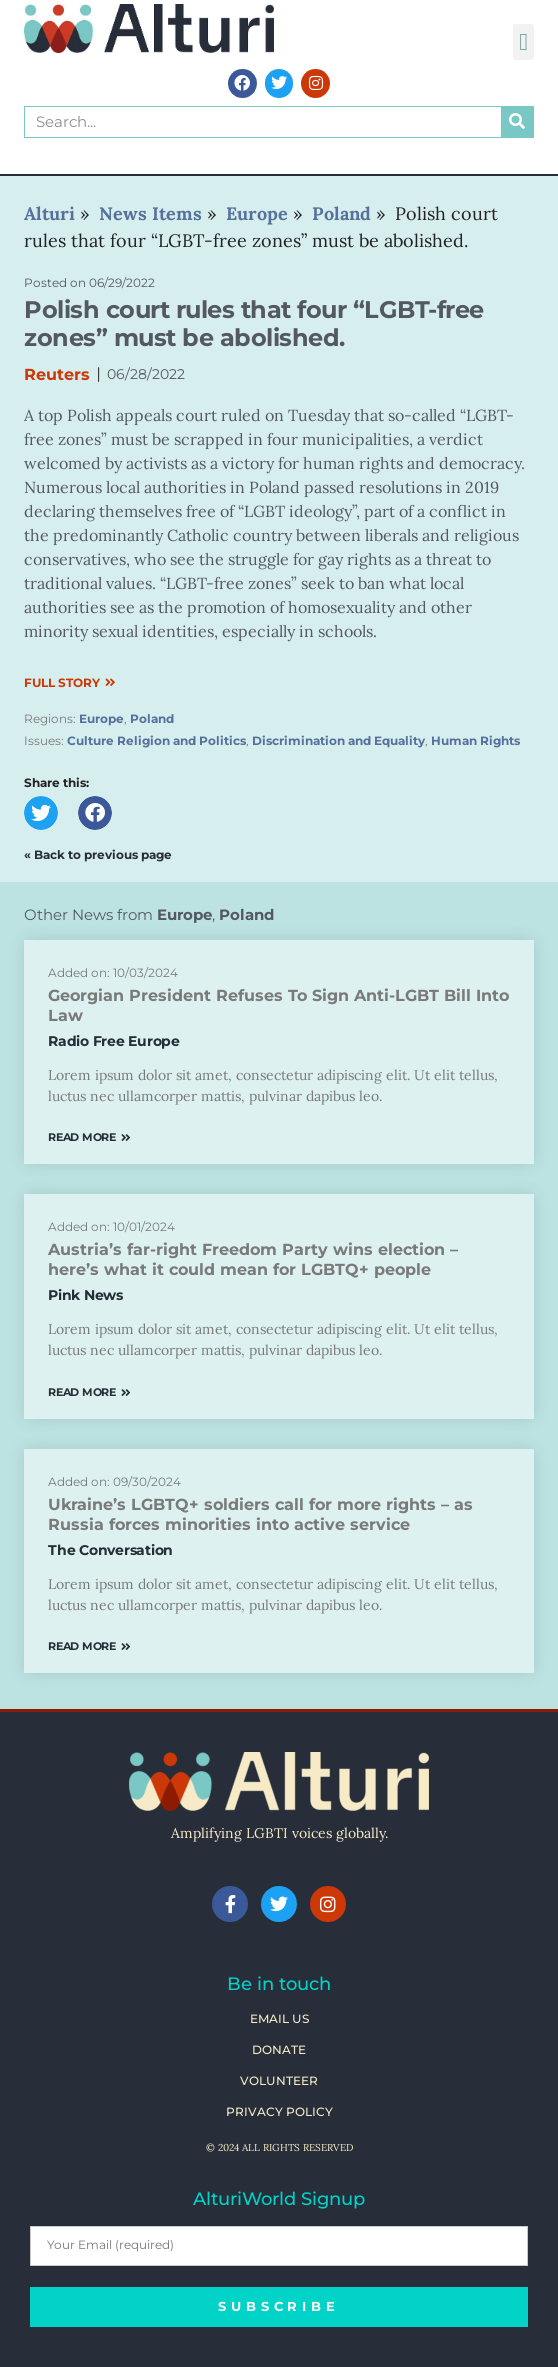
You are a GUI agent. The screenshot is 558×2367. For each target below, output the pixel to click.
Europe (101, 718)
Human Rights (475, 740)
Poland (152, 718)
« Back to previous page (98, 854)
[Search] (517, 122)
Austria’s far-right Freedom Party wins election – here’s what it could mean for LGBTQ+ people (253, 1259)
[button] (523, 42)
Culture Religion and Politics (156, 740)
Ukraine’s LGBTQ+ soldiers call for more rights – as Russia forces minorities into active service (260, 1514)
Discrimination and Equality (338, 740)
